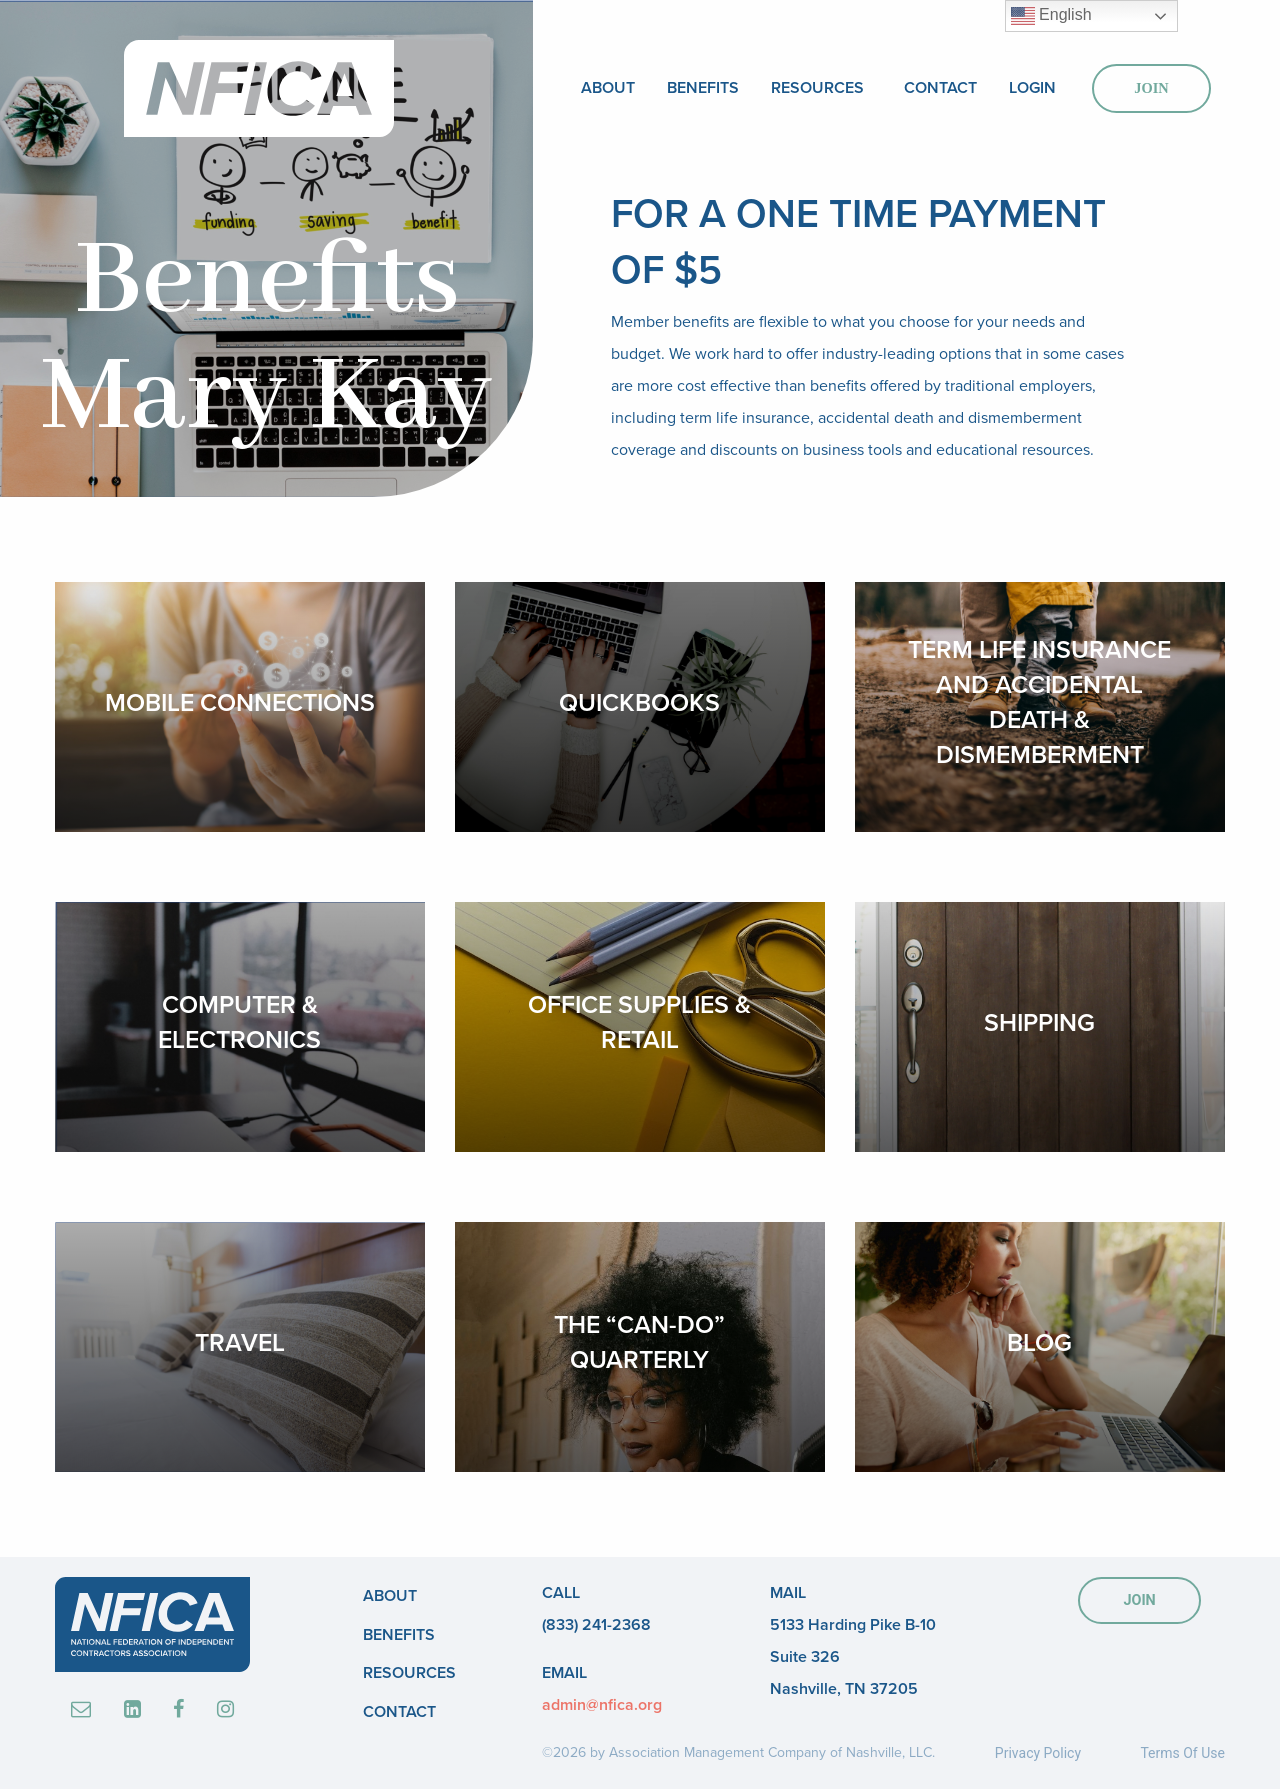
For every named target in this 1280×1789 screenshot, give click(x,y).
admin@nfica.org (602, 1705)
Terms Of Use (1182, 1753)
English (1051, 16)
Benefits (703, 88)
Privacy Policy (1038, 1753)
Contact (940, 88)
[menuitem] (608, 88)
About (608, 88)
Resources (817, 88)
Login (1032, 88)
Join (1151, 88)
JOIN (1139, 1600)
